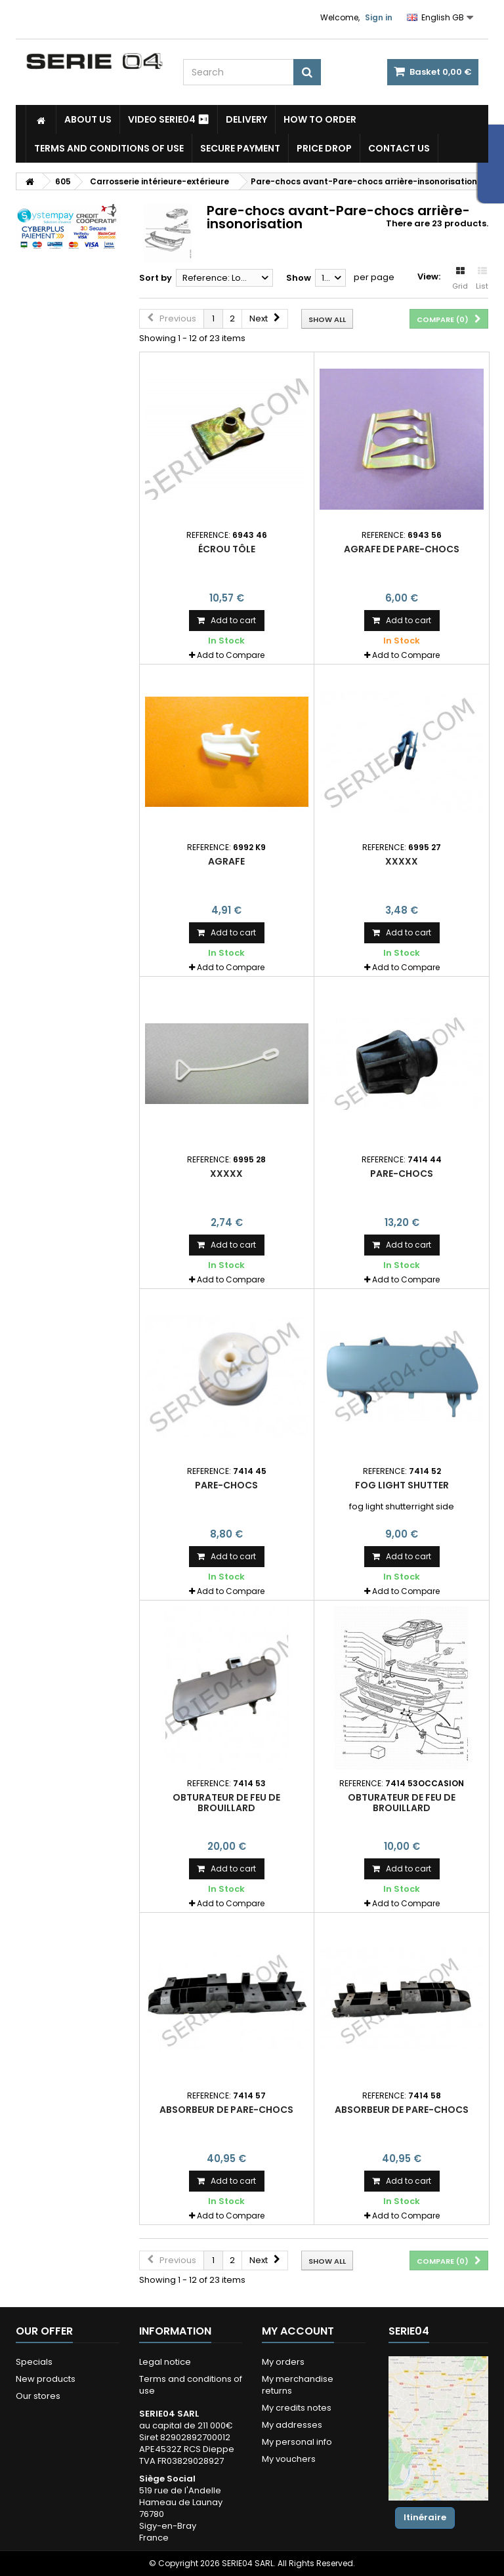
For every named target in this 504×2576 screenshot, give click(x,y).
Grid (460, 278)
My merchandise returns (297, 2385)
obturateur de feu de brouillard (226, 1802)
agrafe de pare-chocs (401, 549)
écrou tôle (226, 549)
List (482, 278)
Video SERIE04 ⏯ (168, 119)
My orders (283, 2362)
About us (88, 119)
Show (298, 278)
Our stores (38, 2396)
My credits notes (296, 2408)
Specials (34, 2362)
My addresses (292, 2425)
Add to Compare (230, 655)
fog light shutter (402, 1485)
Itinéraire (425, 2517)
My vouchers (289, 2459)
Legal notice (165, 2362)
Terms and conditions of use (109, 148)
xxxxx (401, 861)
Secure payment (240, 148)
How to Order (320, 119)
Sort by (155, 278)
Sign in (378, 17)
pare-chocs (401, 1173)
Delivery (246, 119)
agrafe (226, 861)
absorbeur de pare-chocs (226, 2109)
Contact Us (399, 148)
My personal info (297, 2442)
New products (45, 2379)
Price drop (324, 148)
